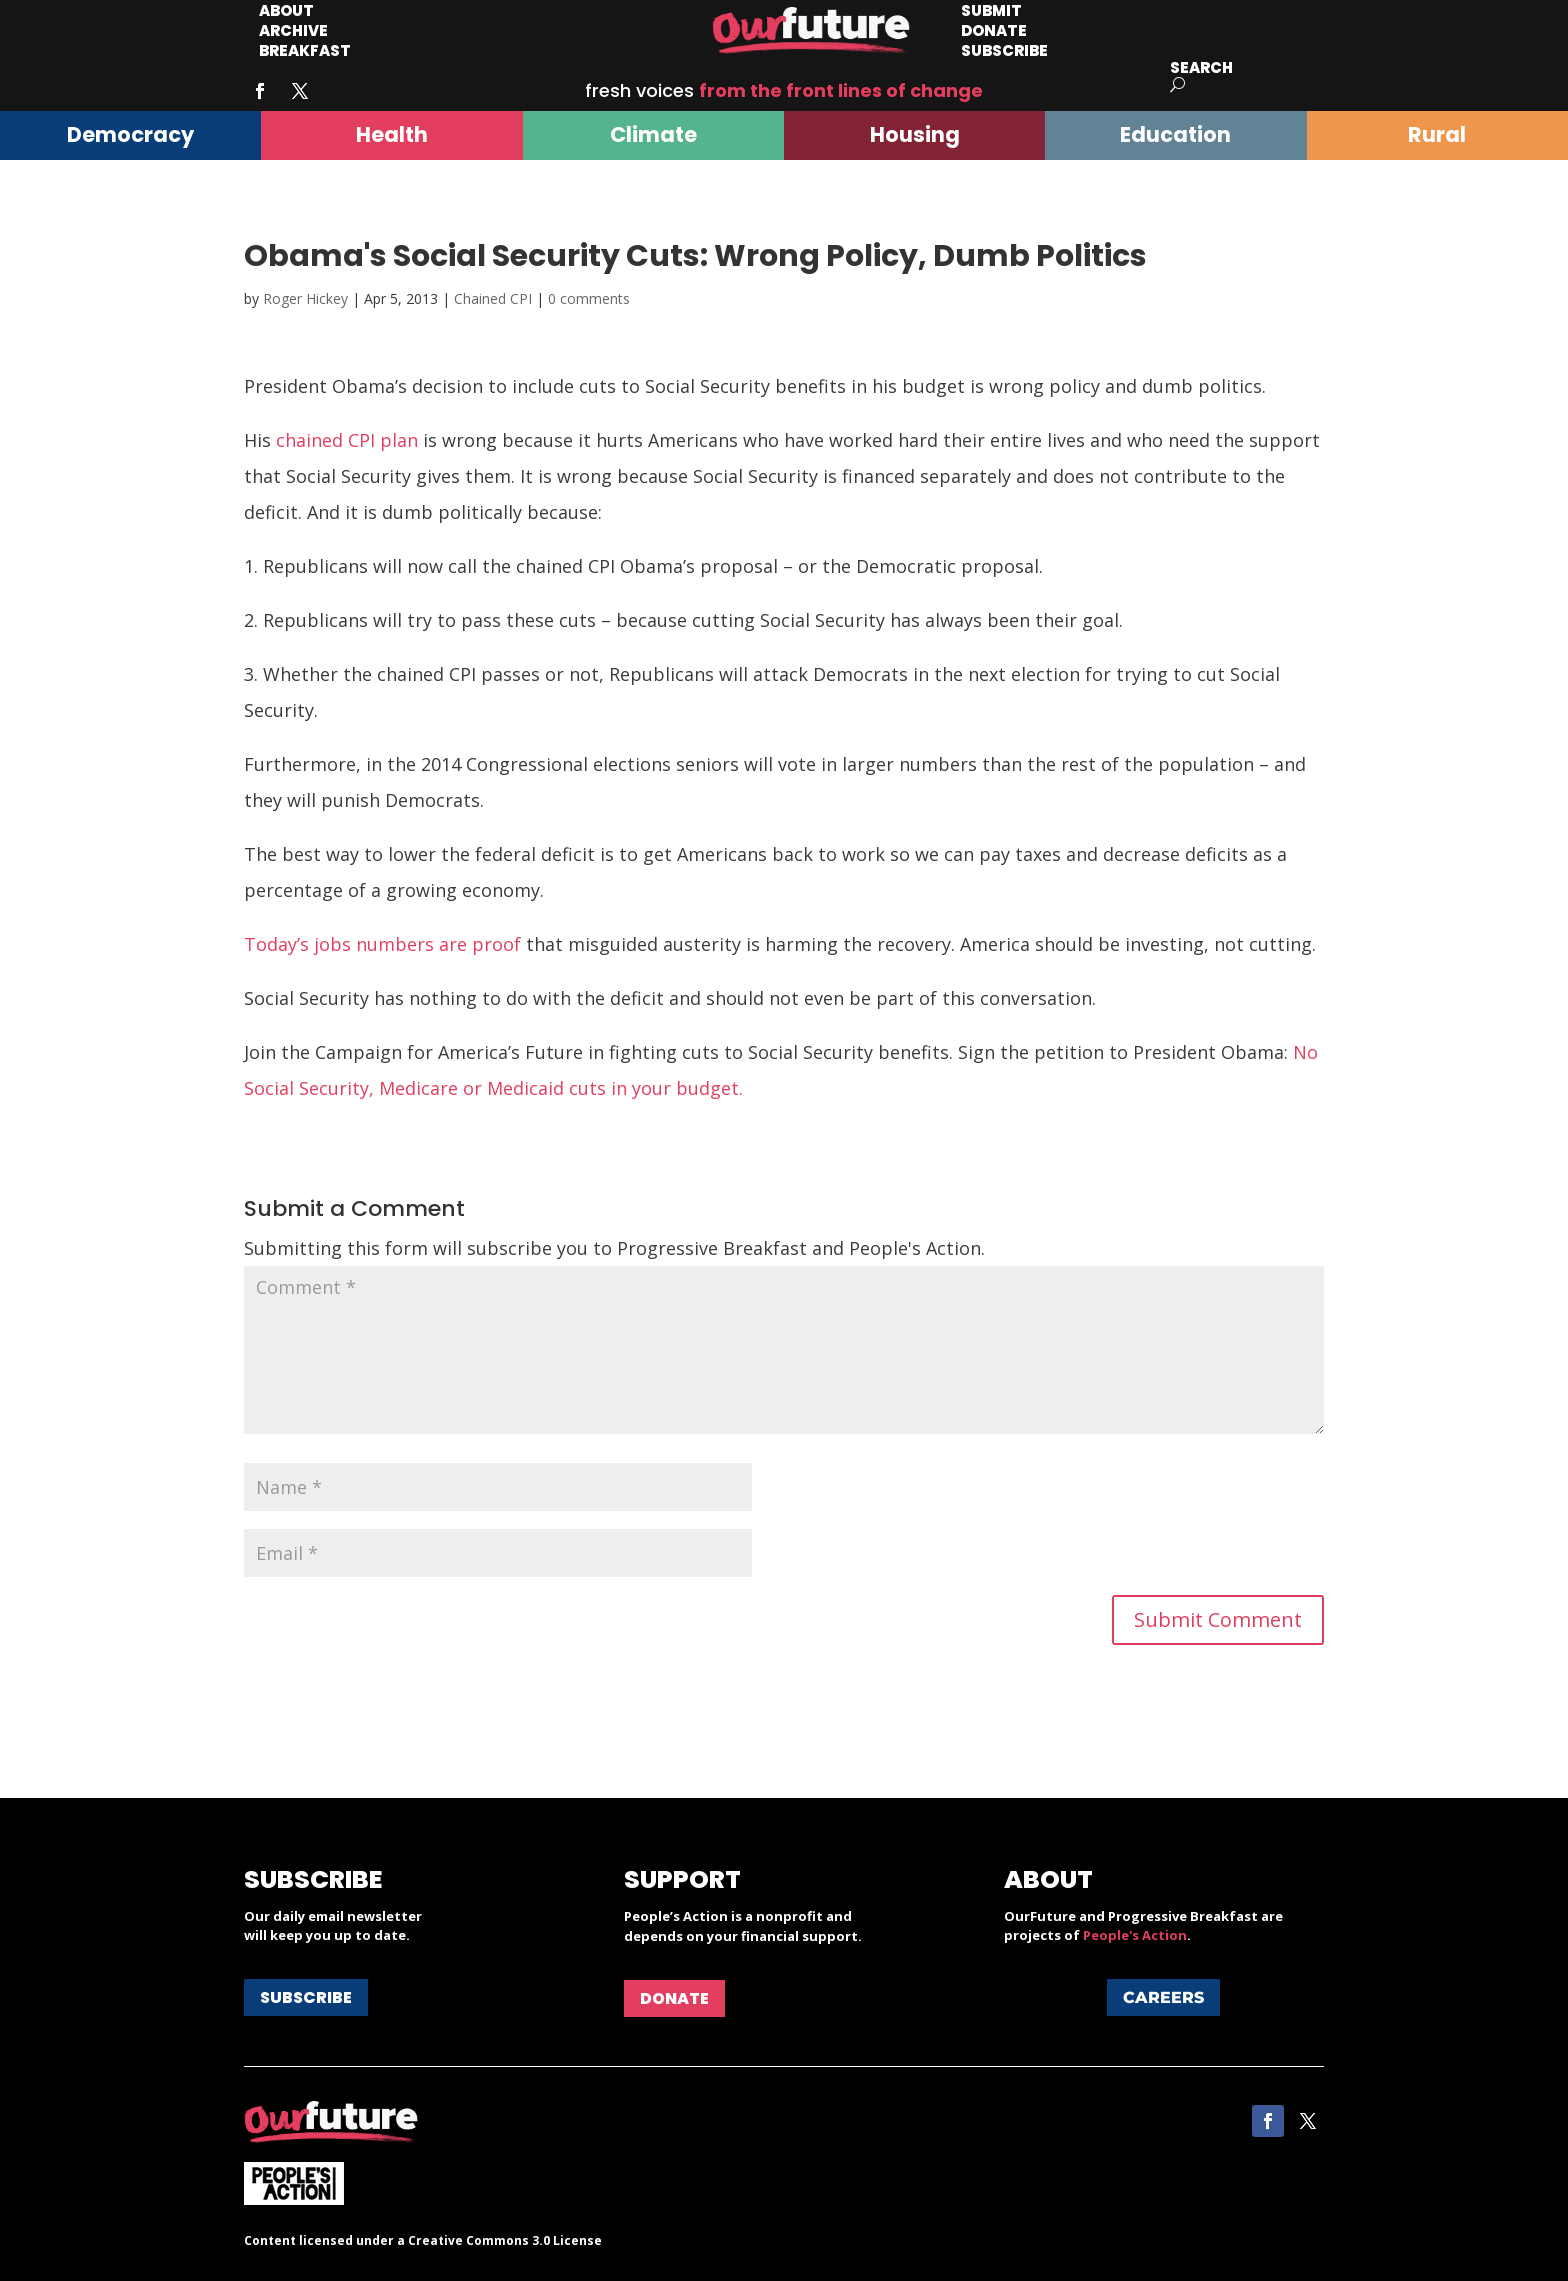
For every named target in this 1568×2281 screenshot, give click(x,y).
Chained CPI (493, 298)
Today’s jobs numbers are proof (382, 944)
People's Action (1135, 1935)
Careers (1163, 1997)
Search (1201, 67)
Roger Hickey (305, 298)
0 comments (589, 298)
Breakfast (305, 50)
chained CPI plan (347, 440)
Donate (674, 1998)
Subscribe (1004, 50)
